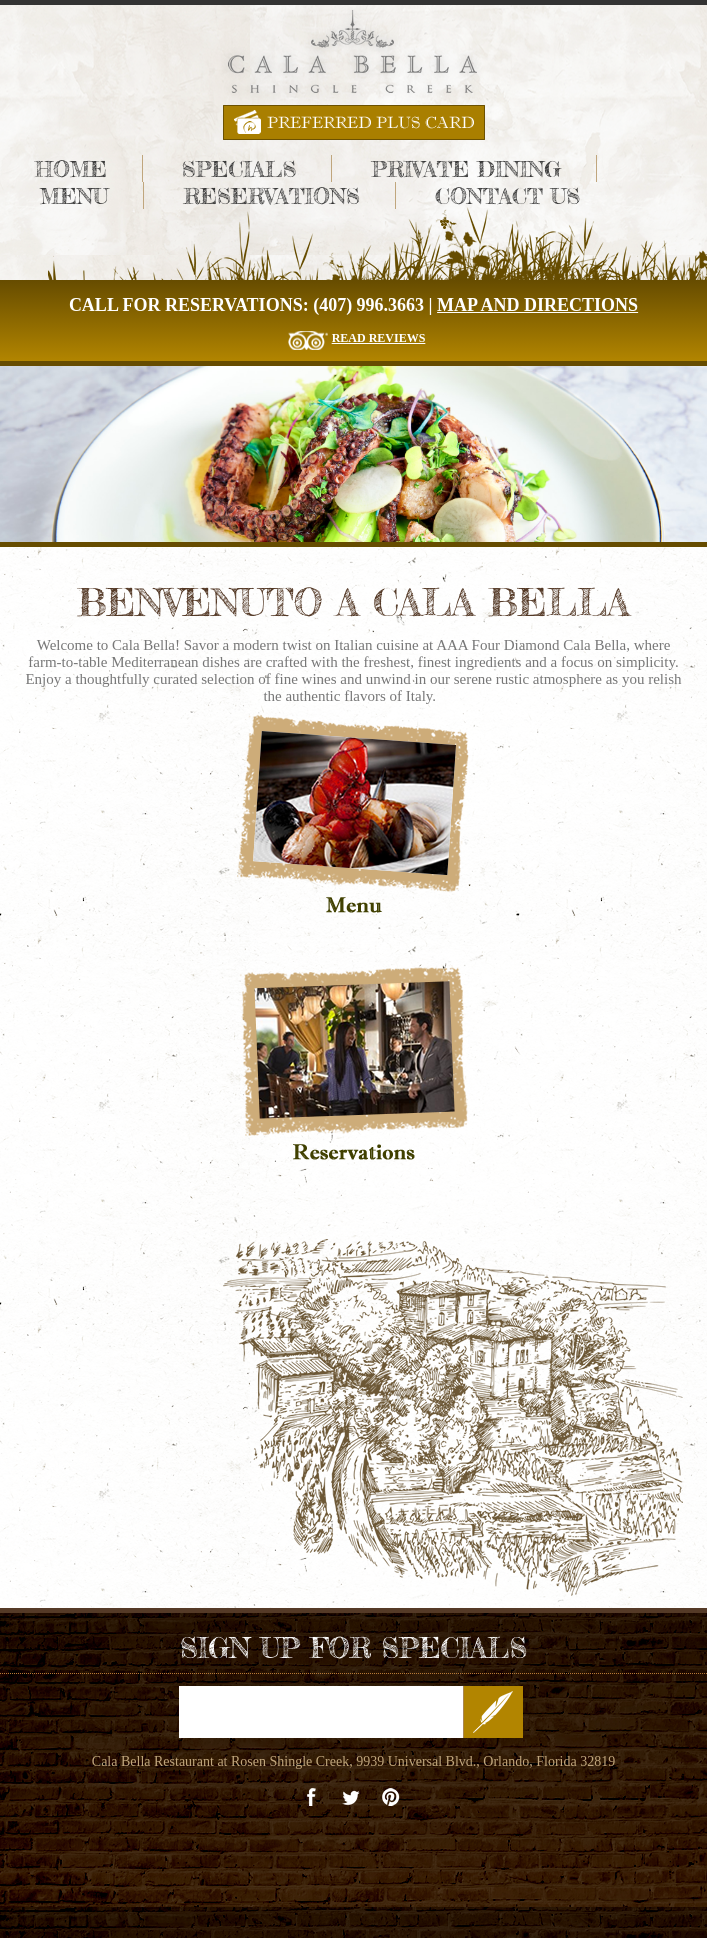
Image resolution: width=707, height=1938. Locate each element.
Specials (239, 168)
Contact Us (507, 195)
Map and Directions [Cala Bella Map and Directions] (537, 305)
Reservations (271, 195)
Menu (74, 195)
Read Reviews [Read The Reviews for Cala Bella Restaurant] (379, 338)
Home (71, 168)
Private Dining (466, 168)
